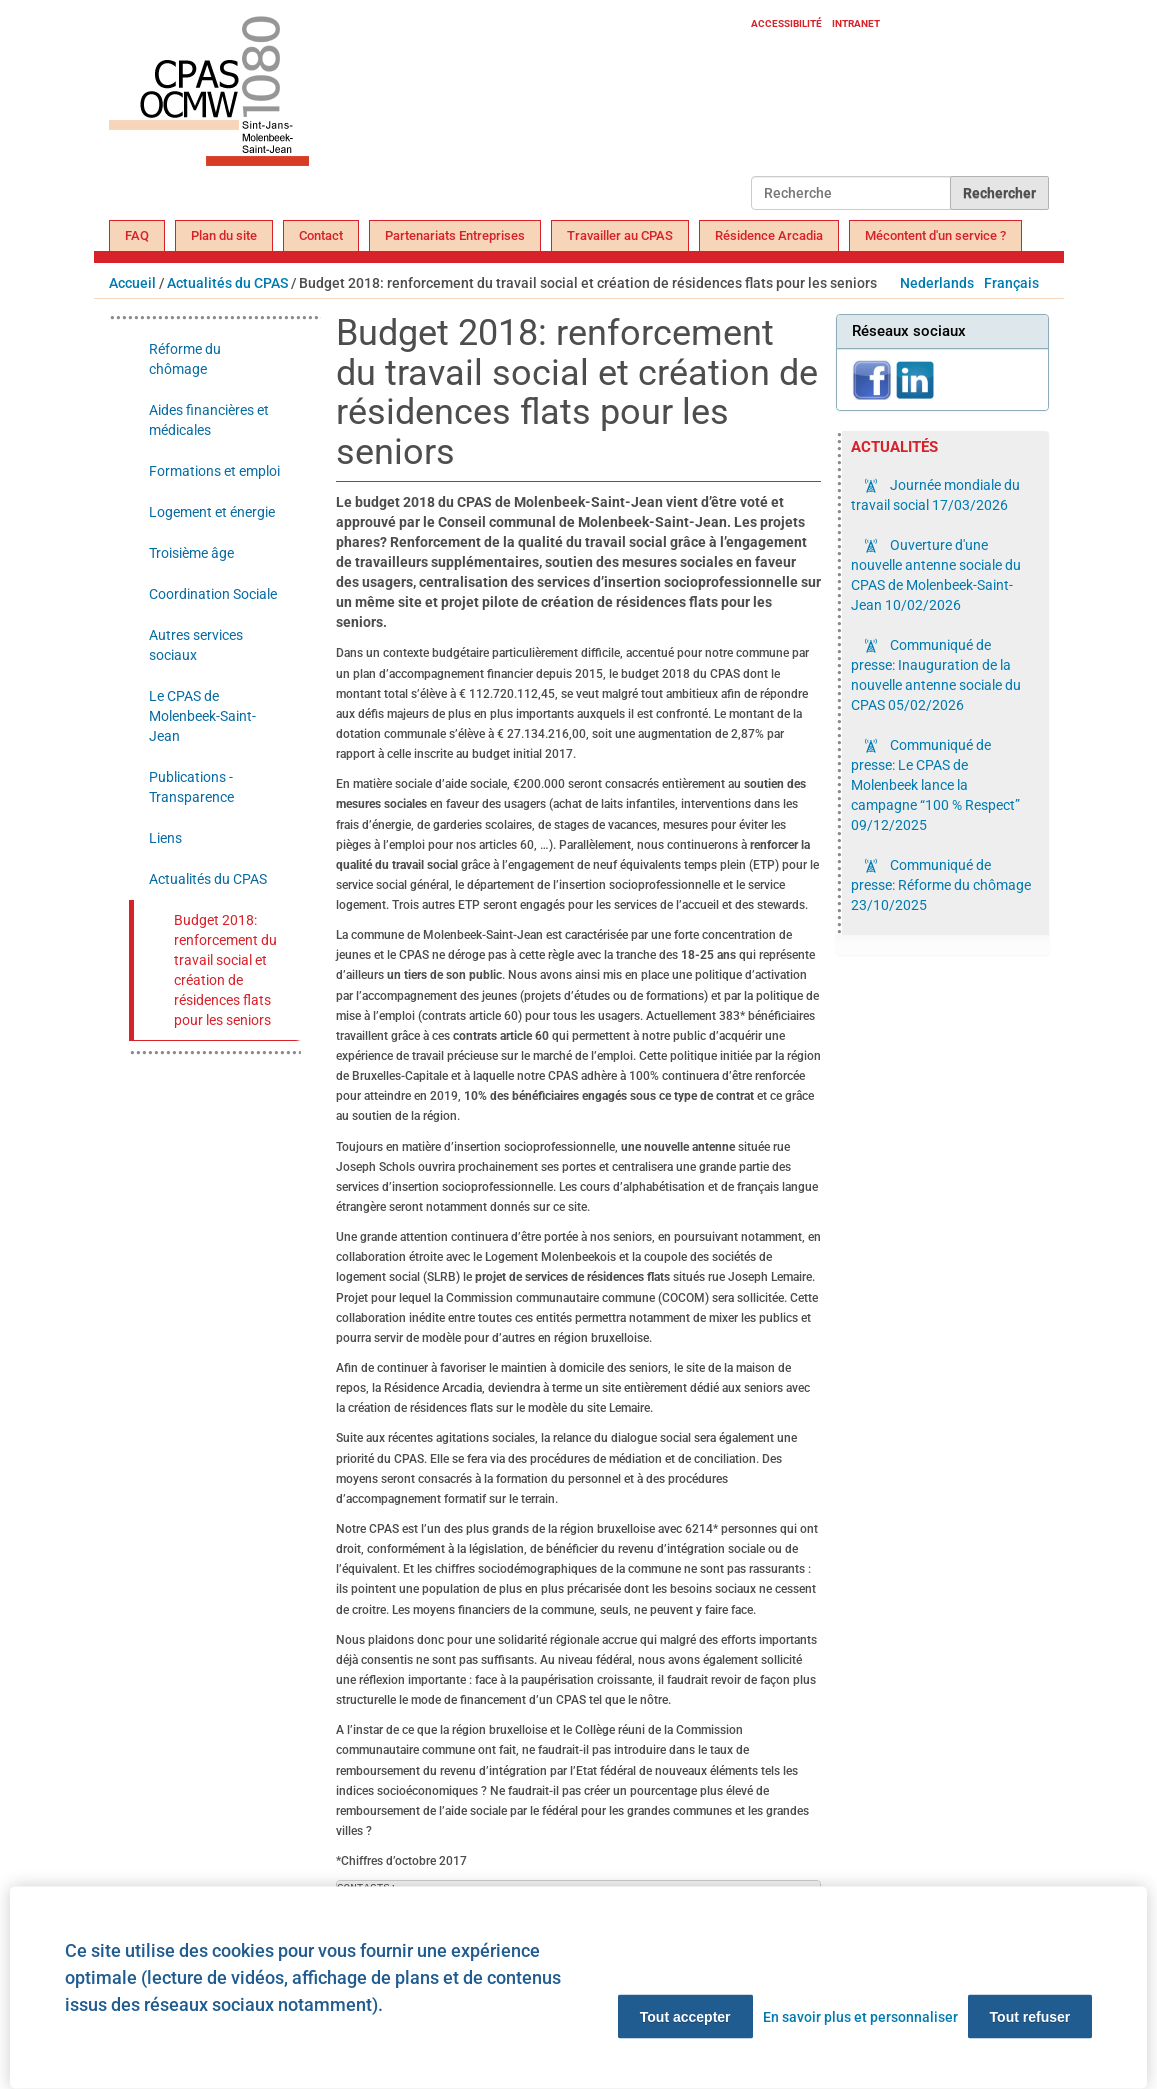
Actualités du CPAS (227, 283)
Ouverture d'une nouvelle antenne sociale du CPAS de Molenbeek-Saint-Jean (936, 575)
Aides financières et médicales (209, 420)
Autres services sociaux (196, 645)
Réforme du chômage (185, 359)
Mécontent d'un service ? (935, 235)
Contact (321, 235)
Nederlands (937, 283)
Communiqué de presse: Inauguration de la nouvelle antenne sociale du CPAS (936, 675)
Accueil (132, 283)
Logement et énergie (212, 512)
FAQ (137, 235)
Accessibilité (786, 23)
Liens (165, 838)
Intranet (856, 23)
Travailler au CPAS (620, 235)
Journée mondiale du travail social (935, 495)
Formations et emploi (214, 471)
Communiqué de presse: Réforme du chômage (941, 885)
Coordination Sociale (213, 594)
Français (1011, 283)
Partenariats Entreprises (455, 235)
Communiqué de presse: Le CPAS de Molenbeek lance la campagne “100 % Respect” (935, 785)
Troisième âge (191, 553)
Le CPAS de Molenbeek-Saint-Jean (202, 716)
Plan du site (224, 235)
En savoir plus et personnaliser (860, 2017)
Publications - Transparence (191, 787)
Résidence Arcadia (769, 235)
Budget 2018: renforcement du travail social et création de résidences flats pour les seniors (225, 970)
